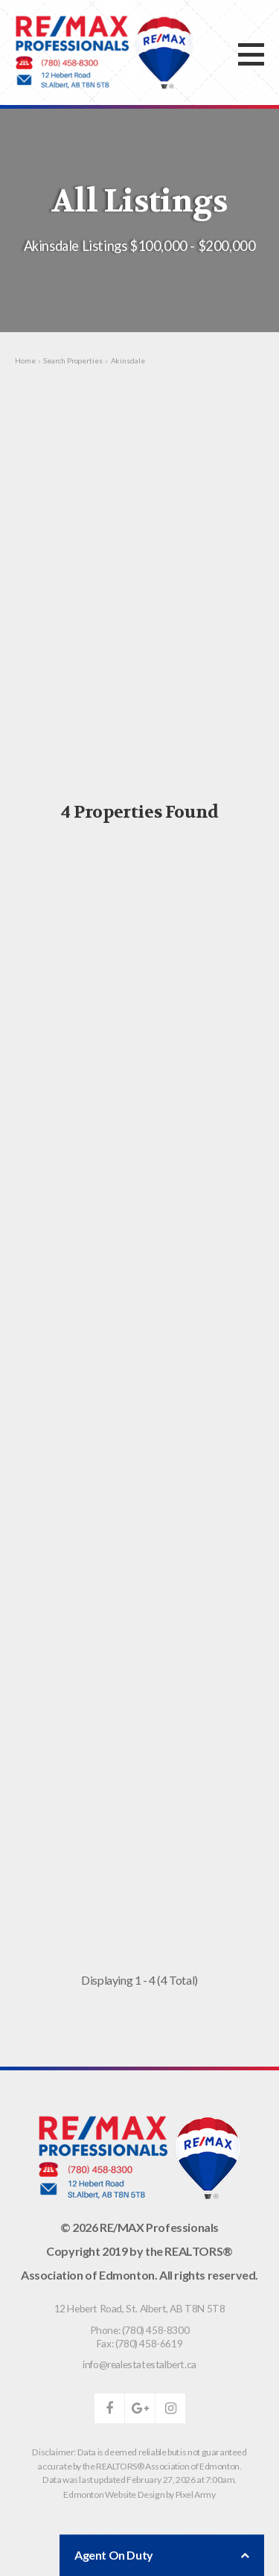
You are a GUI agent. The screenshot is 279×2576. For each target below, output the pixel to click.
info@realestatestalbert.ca (139, 2364)
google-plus (140, 2408)
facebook (109, 2408)
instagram (170, 2408)
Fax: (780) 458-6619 (139, 2343)
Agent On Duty (161, 2555)
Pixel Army (196, 2494)
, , (139, 2308)
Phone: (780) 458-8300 (140, 2330)
